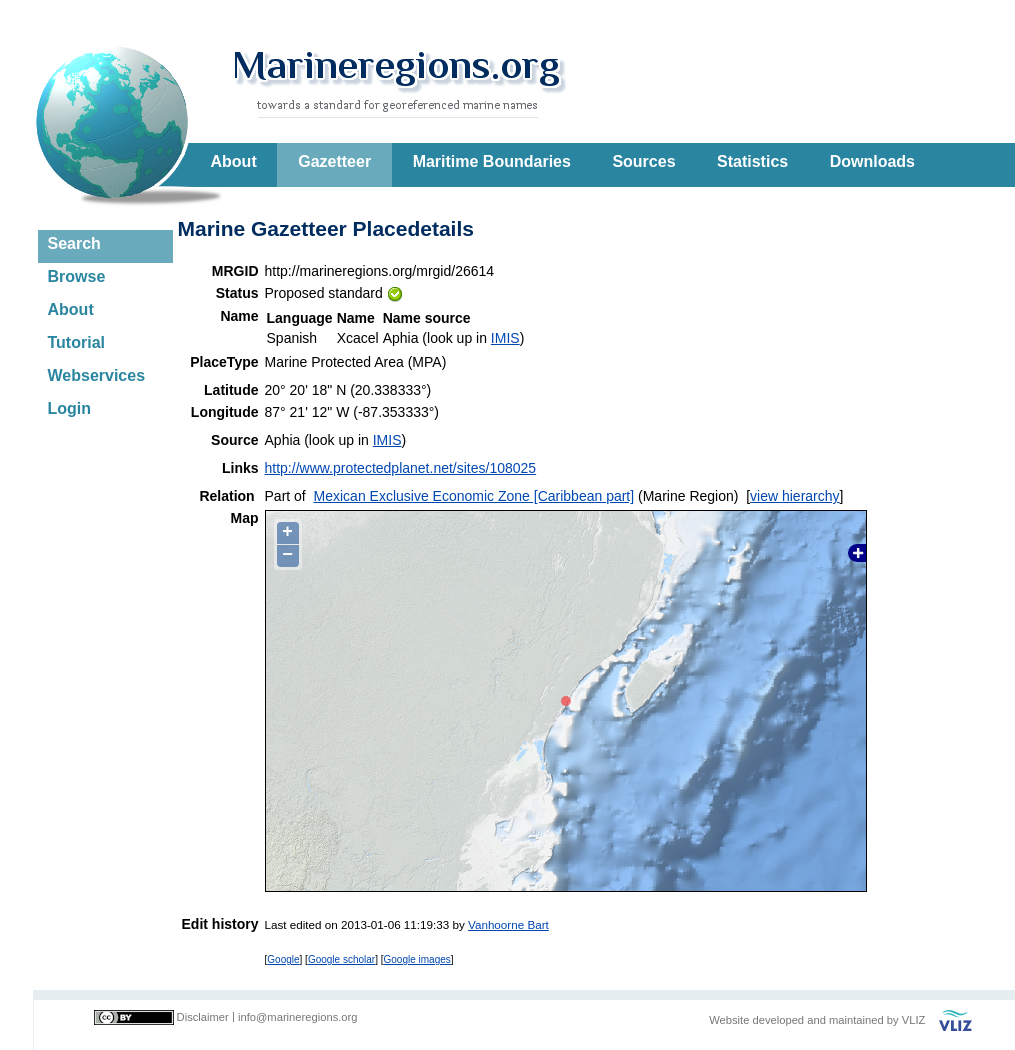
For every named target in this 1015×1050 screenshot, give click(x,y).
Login (70, 408)
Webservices (97, 375)
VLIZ (914, 1020)
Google (283, 959)
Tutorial (76, 342)
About (234, 161)
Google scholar (341, 959)
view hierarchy (794, 496)
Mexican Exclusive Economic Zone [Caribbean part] (474, 496)
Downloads (872, 161)
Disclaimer (203, 1017)
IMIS (505, 338)
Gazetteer (334, 161)
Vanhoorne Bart (508, 924)
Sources (643, 161)
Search (74, 243)
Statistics (752, 161)
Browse (77, 276)
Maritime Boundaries (492, 161)
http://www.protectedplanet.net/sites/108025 (401, 468)
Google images (417, 959)
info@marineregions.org (298, 1017)
